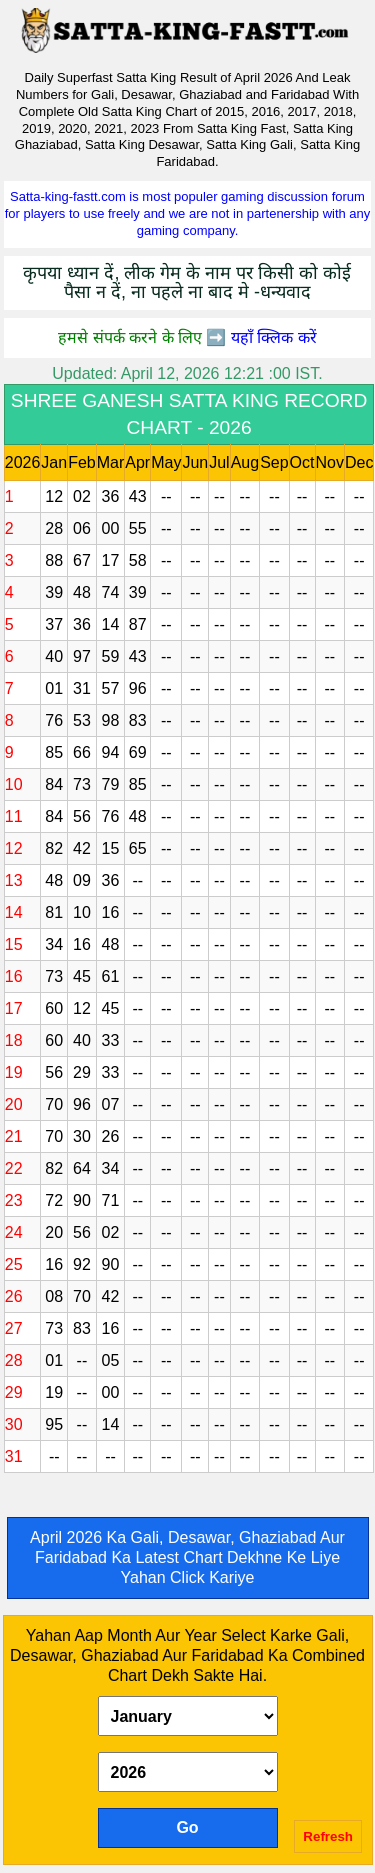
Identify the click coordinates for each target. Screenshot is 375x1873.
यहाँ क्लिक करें (274, 337)
